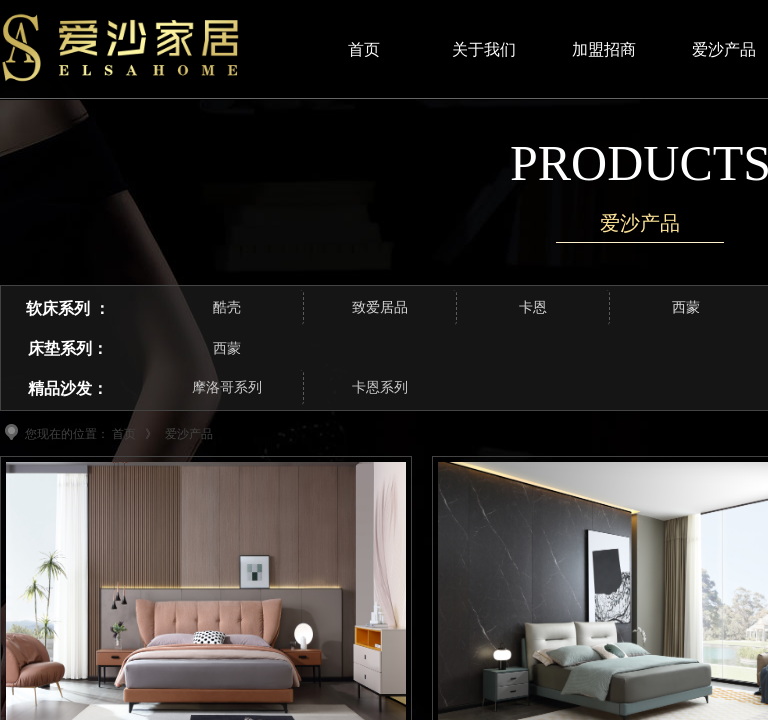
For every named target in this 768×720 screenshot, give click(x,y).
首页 (124, 434)
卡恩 (533, 307)
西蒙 (227, 348)
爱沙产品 (189, 434)
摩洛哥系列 (227, 387)
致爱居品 (380, 307)
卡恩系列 (380, 387)
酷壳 (227, 307)
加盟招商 (604, 49)
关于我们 (484, 49)
